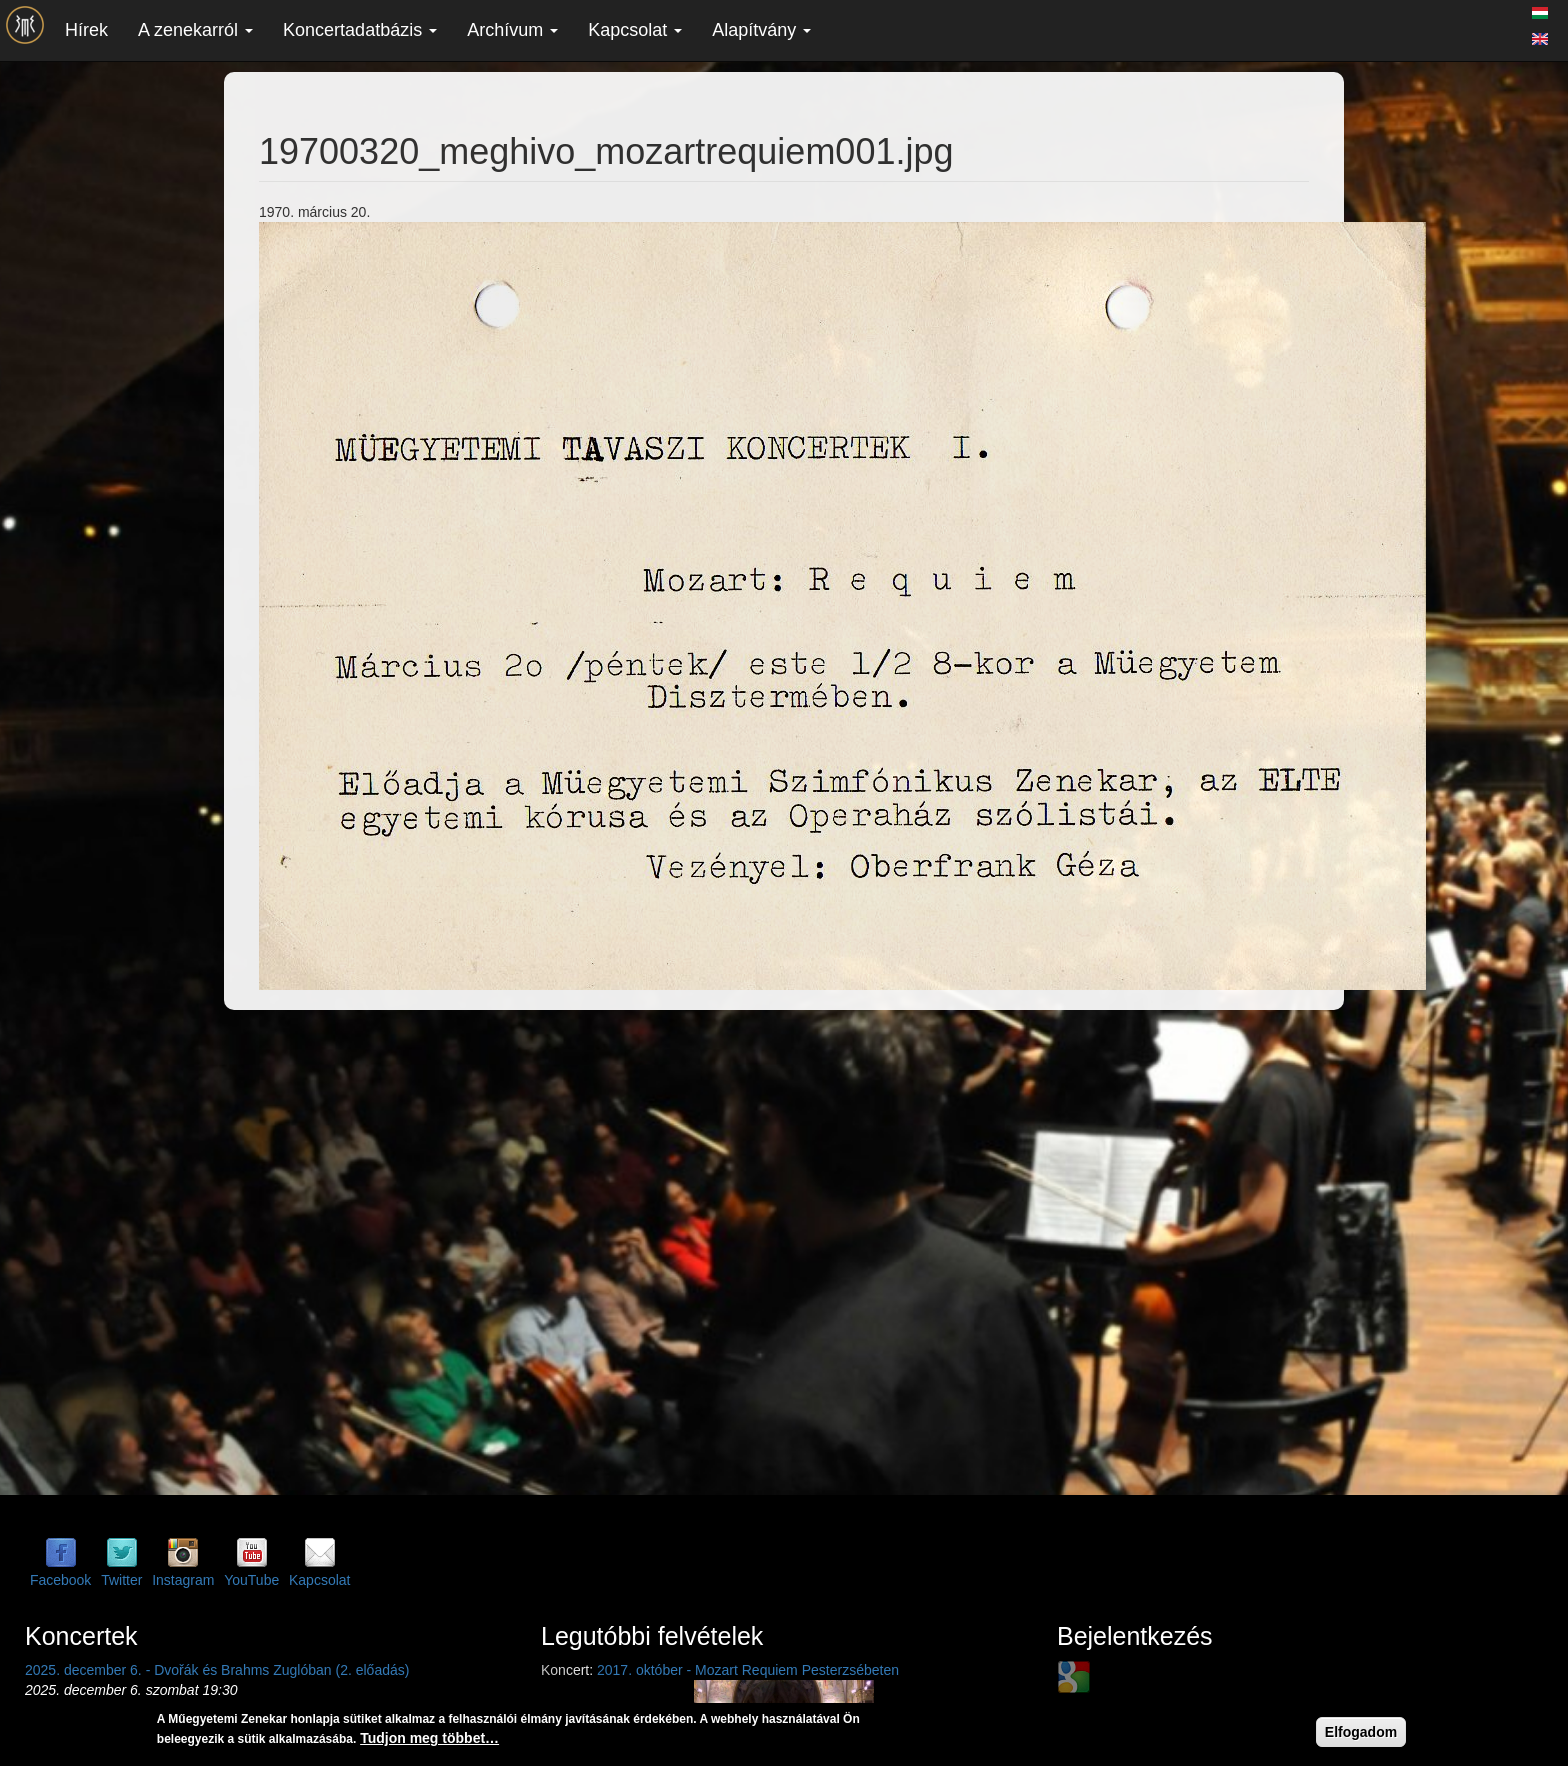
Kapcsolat (635, 30)
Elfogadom (1361, 1732)
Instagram (183, 1580)
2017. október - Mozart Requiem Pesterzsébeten (748, 1670)
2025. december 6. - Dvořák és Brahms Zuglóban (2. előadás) (217, 1670)
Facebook (60, 1580)
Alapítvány (761, 30)
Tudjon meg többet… (429, 1738)
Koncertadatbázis (360, 30)
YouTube (251, 1580)
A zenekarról (195, 30)
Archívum (512, 30)
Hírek (86, 30)
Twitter (121, 1580)
